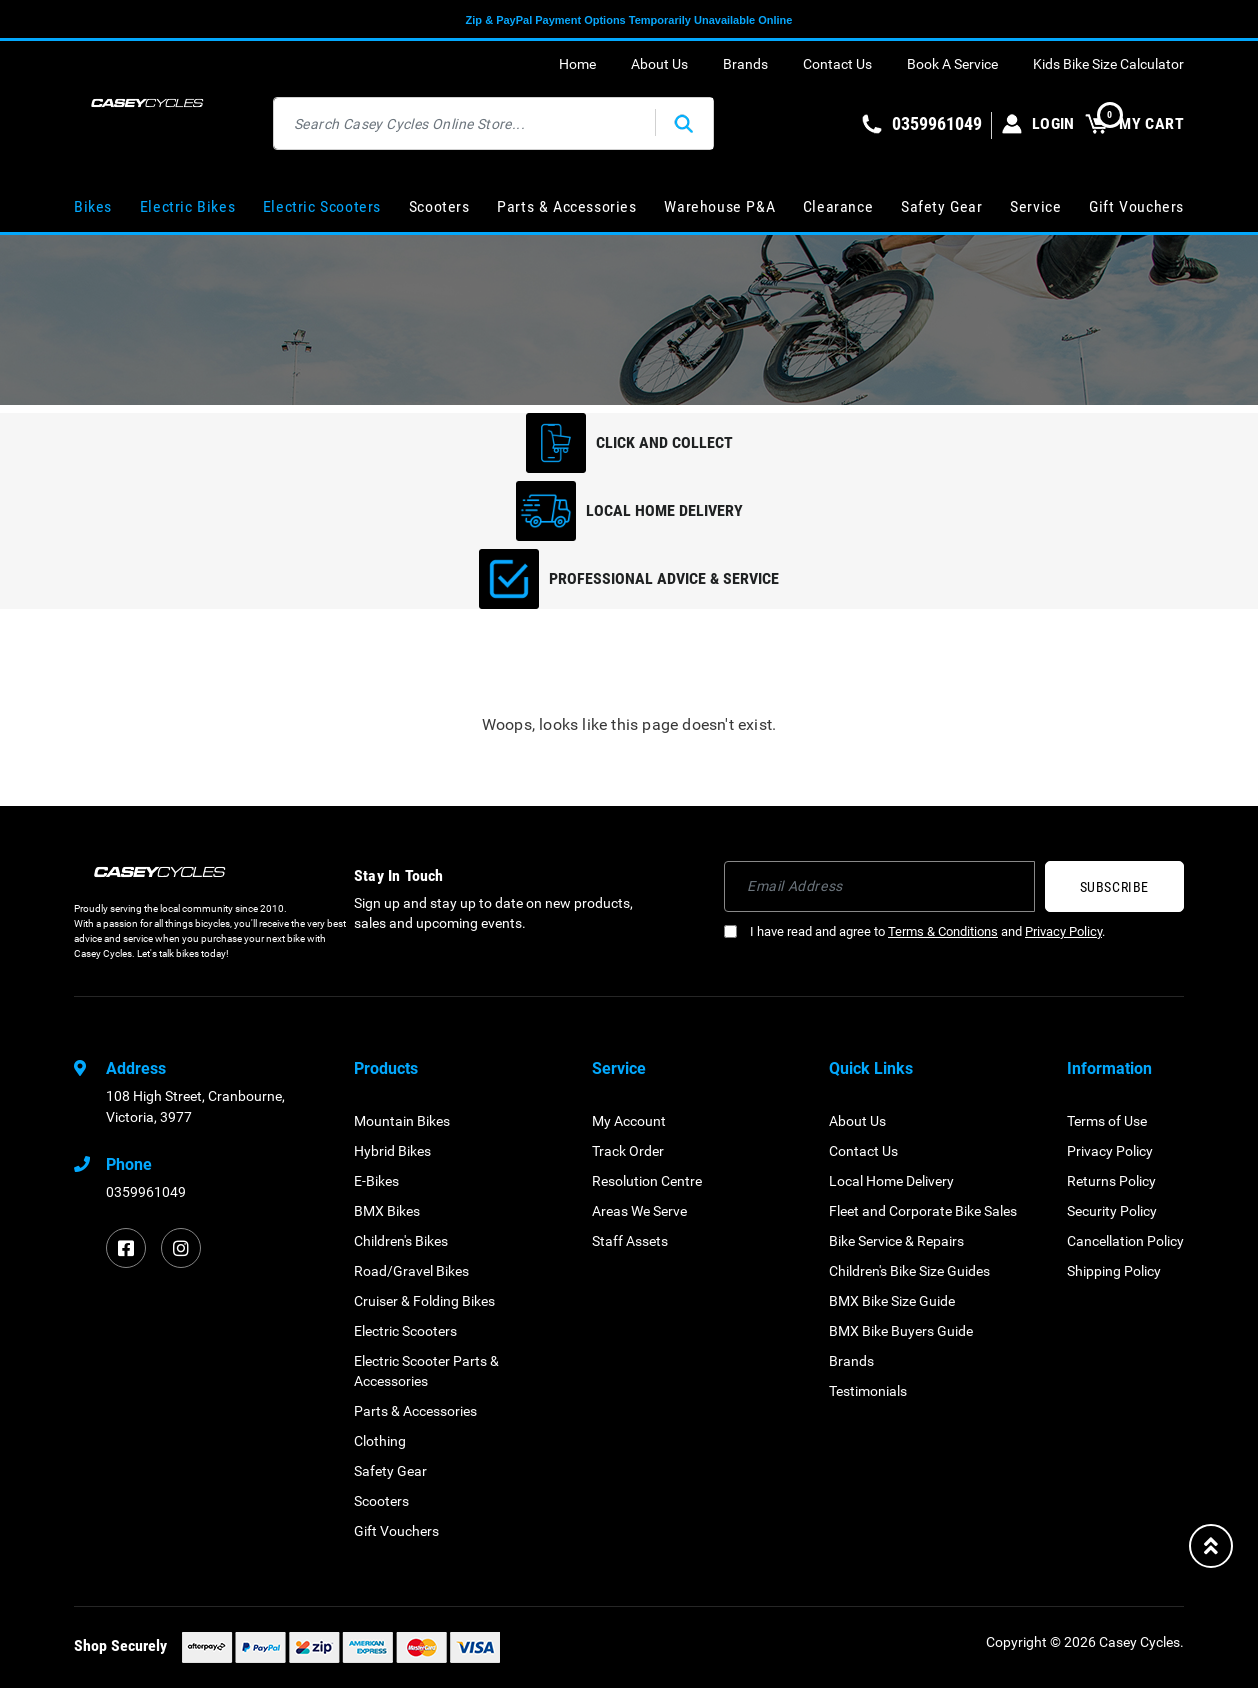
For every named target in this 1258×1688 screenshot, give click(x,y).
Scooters (439, 206)
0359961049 (146, 1192)
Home (577, 64)
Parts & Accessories (566, 206)
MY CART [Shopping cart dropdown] (1134, 123)
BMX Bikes (387, 1211)
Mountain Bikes (402, 1121)
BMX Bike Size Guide (892, 1301)
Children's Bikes (401, 1241)
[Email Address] (879, 886)
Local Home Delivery (891, 1181)
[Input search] (465, 123)
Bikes (93, 206)
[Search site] (684, 123)
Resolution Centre (647, 1181)
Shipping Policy (1114, 1271)
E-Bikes (376, 1181)
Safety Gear (942, 206)
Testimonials (868, 1391)
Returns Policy (1111, 1181)
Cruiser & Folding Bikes (424, 1301)
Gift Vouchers (1136, 206)
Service (1035, 206)
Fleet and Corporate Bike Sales (923, 1211)
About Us (659, 64)
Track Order (628, 1151)
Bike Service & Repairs (896, 1241)
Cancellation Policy (1125, 1241)
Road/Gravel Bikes (411, 1271)
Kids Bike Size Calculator (1108, 64)
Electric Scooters (322, 206)
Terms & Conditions (943, 931)
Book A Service (952, 64)
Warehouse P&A (719, 206)
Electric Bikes (187, 206)
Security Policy (1112, 1211)
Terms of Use (1107, 1121)
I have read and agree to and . (914, 931)
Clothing (380, 1441)
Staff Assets (630, 1241)
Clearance (838, 206)
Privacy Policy (1063, 931)
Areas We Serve (639, 1211)
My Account (629, 1121)
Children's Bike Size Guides (909, 1271)
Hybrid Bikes (392, 1151)
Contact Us (837, 64)
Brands (745, 64)
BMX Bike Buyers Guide (901, 1331)
